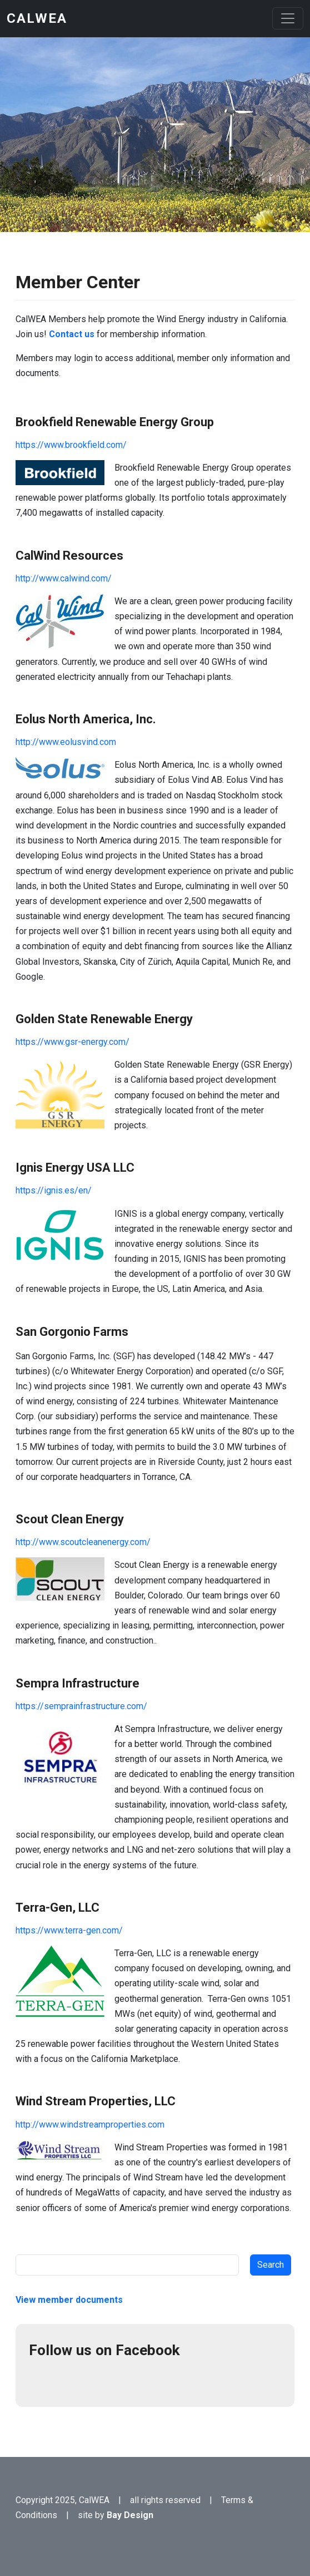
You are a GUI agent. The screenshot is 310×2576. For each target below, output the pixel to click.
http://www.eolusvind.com (66, 742)
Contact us (70, 334)
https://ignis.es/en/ (54, 1190)
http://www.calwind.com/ (64, 578)
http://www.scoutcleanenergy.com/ (83, 1542)
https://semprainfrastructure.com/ (81, 1706)
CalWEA (37, 18)
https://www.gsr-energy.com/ (72, 1042)
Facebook (42, 2380)
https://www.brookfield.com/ (71, 445)
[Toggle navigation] (287, 18)
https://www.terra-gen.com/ (69, 1930)
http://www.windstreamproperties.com (90, 2124)
